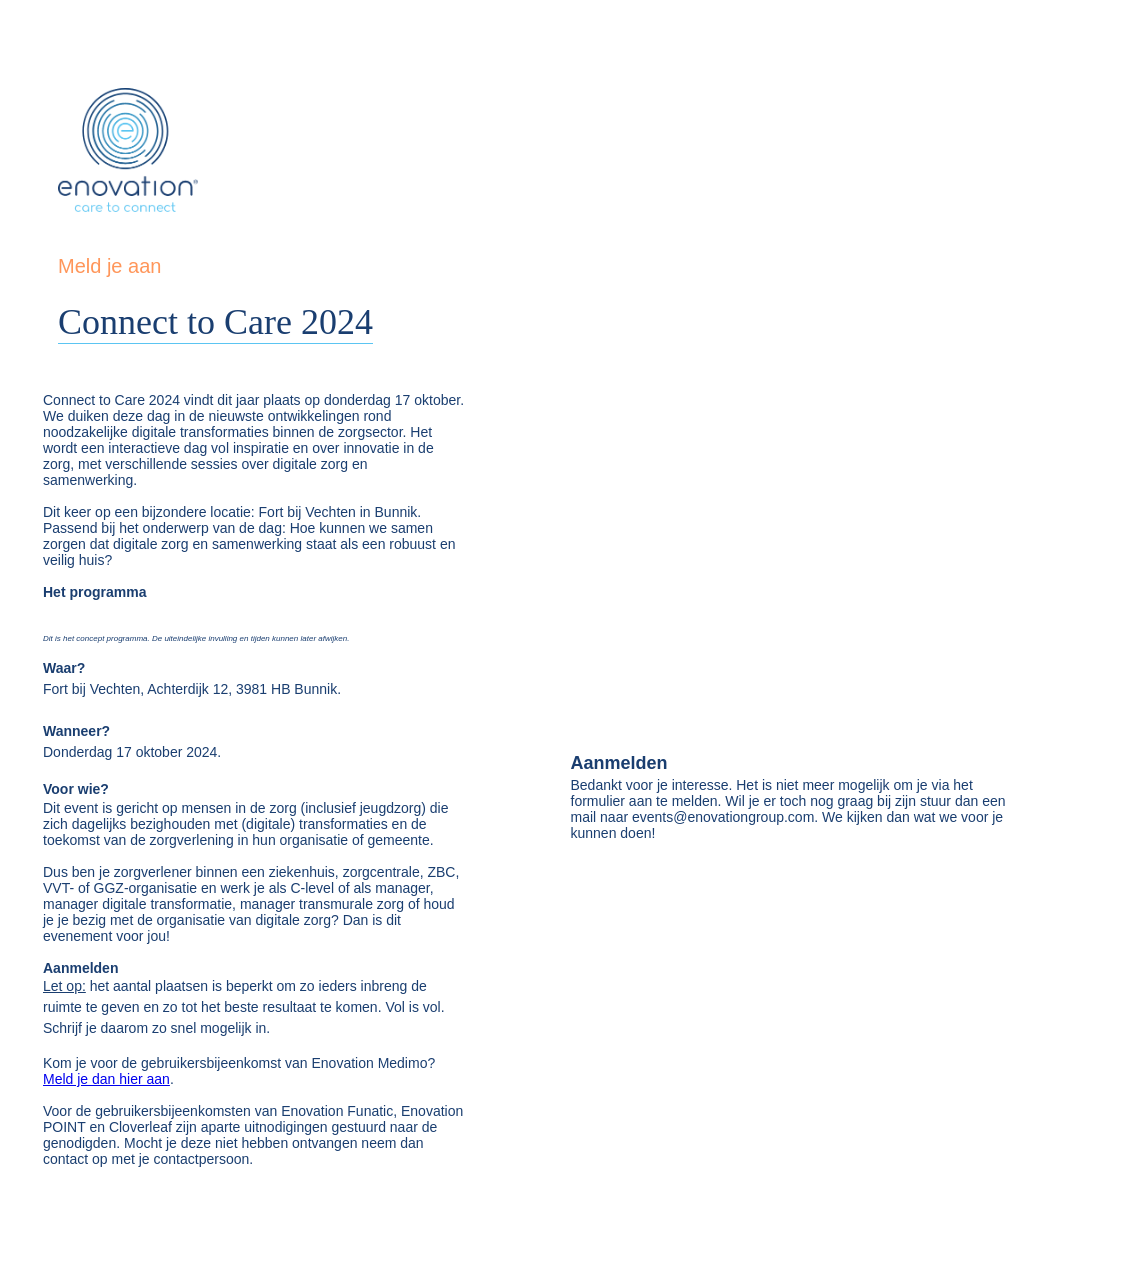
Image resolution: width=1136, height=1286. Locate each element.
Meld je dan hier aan (106, 1079)
